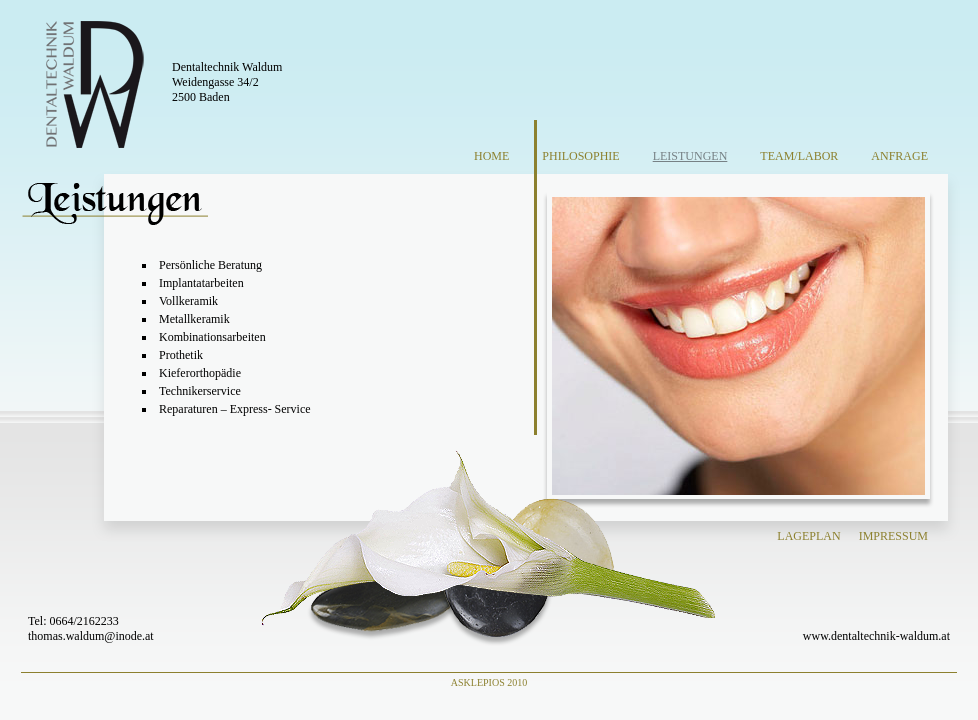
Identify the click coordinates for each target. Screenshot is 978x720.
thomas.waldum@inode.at (91, 636)
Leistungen (690, 156)
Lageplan (808, 536)
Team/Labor (799, 156)
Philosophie (580, 156)
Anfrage (899, 156)
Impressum (893, 536)
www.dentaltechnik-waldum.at (876, 636)
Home (491, 156)
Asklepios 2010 (489, 682)
